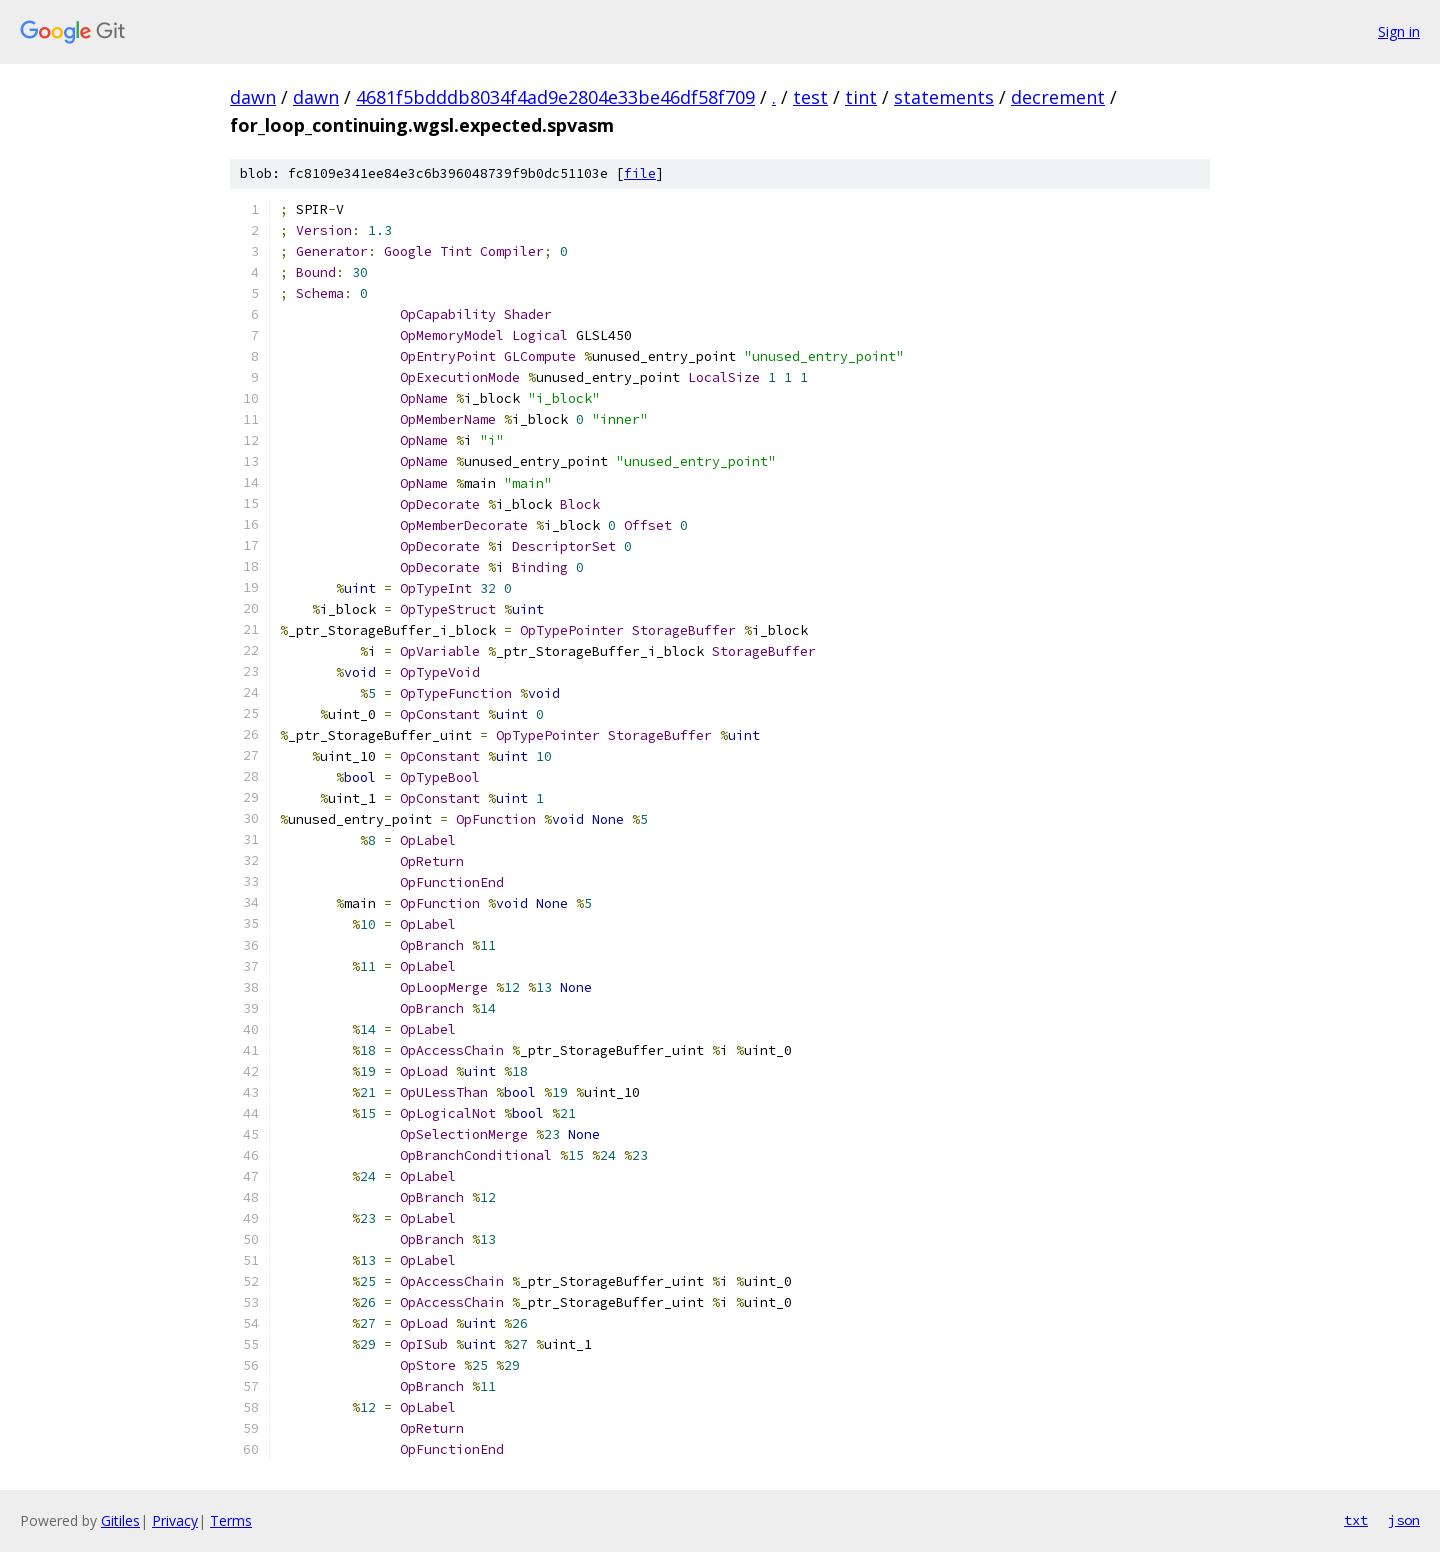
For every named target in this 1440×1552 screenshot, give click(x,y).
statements (944, 97)
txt (1356, 1520)
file (640, 173)
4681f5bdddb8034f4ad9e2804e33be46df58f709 (555, 97)
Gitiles (120, 1520)
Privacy (175, 1520)
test (810, 97)
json (1404, 1520)
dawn (253, 97)
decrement (1058, 97)
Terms (231, 1520)
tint (861, 97)
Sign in (1399, 31)
